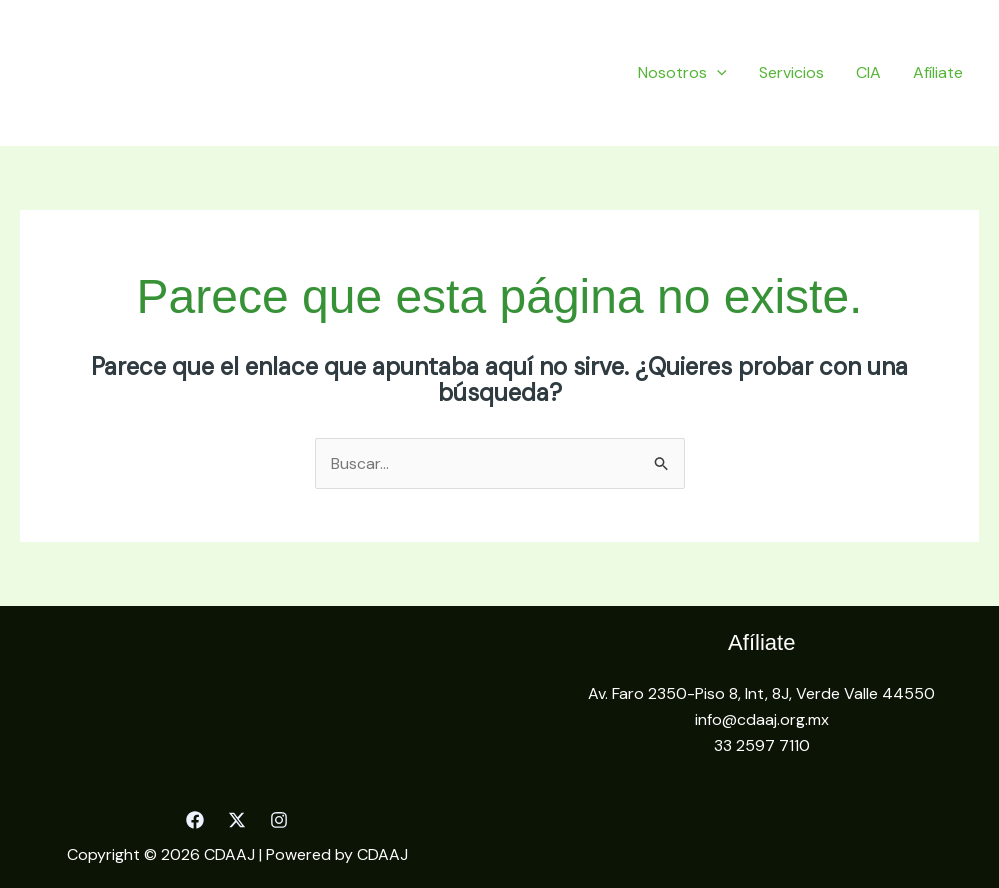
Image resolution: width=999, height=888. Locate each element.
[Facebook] (195, 820)
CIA (868, 72)
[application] (717, 72)
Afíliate (938, 72)
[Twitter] (237, 820)
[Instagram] (279, 820)
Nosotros (682, 72)
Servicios (791, 72)
